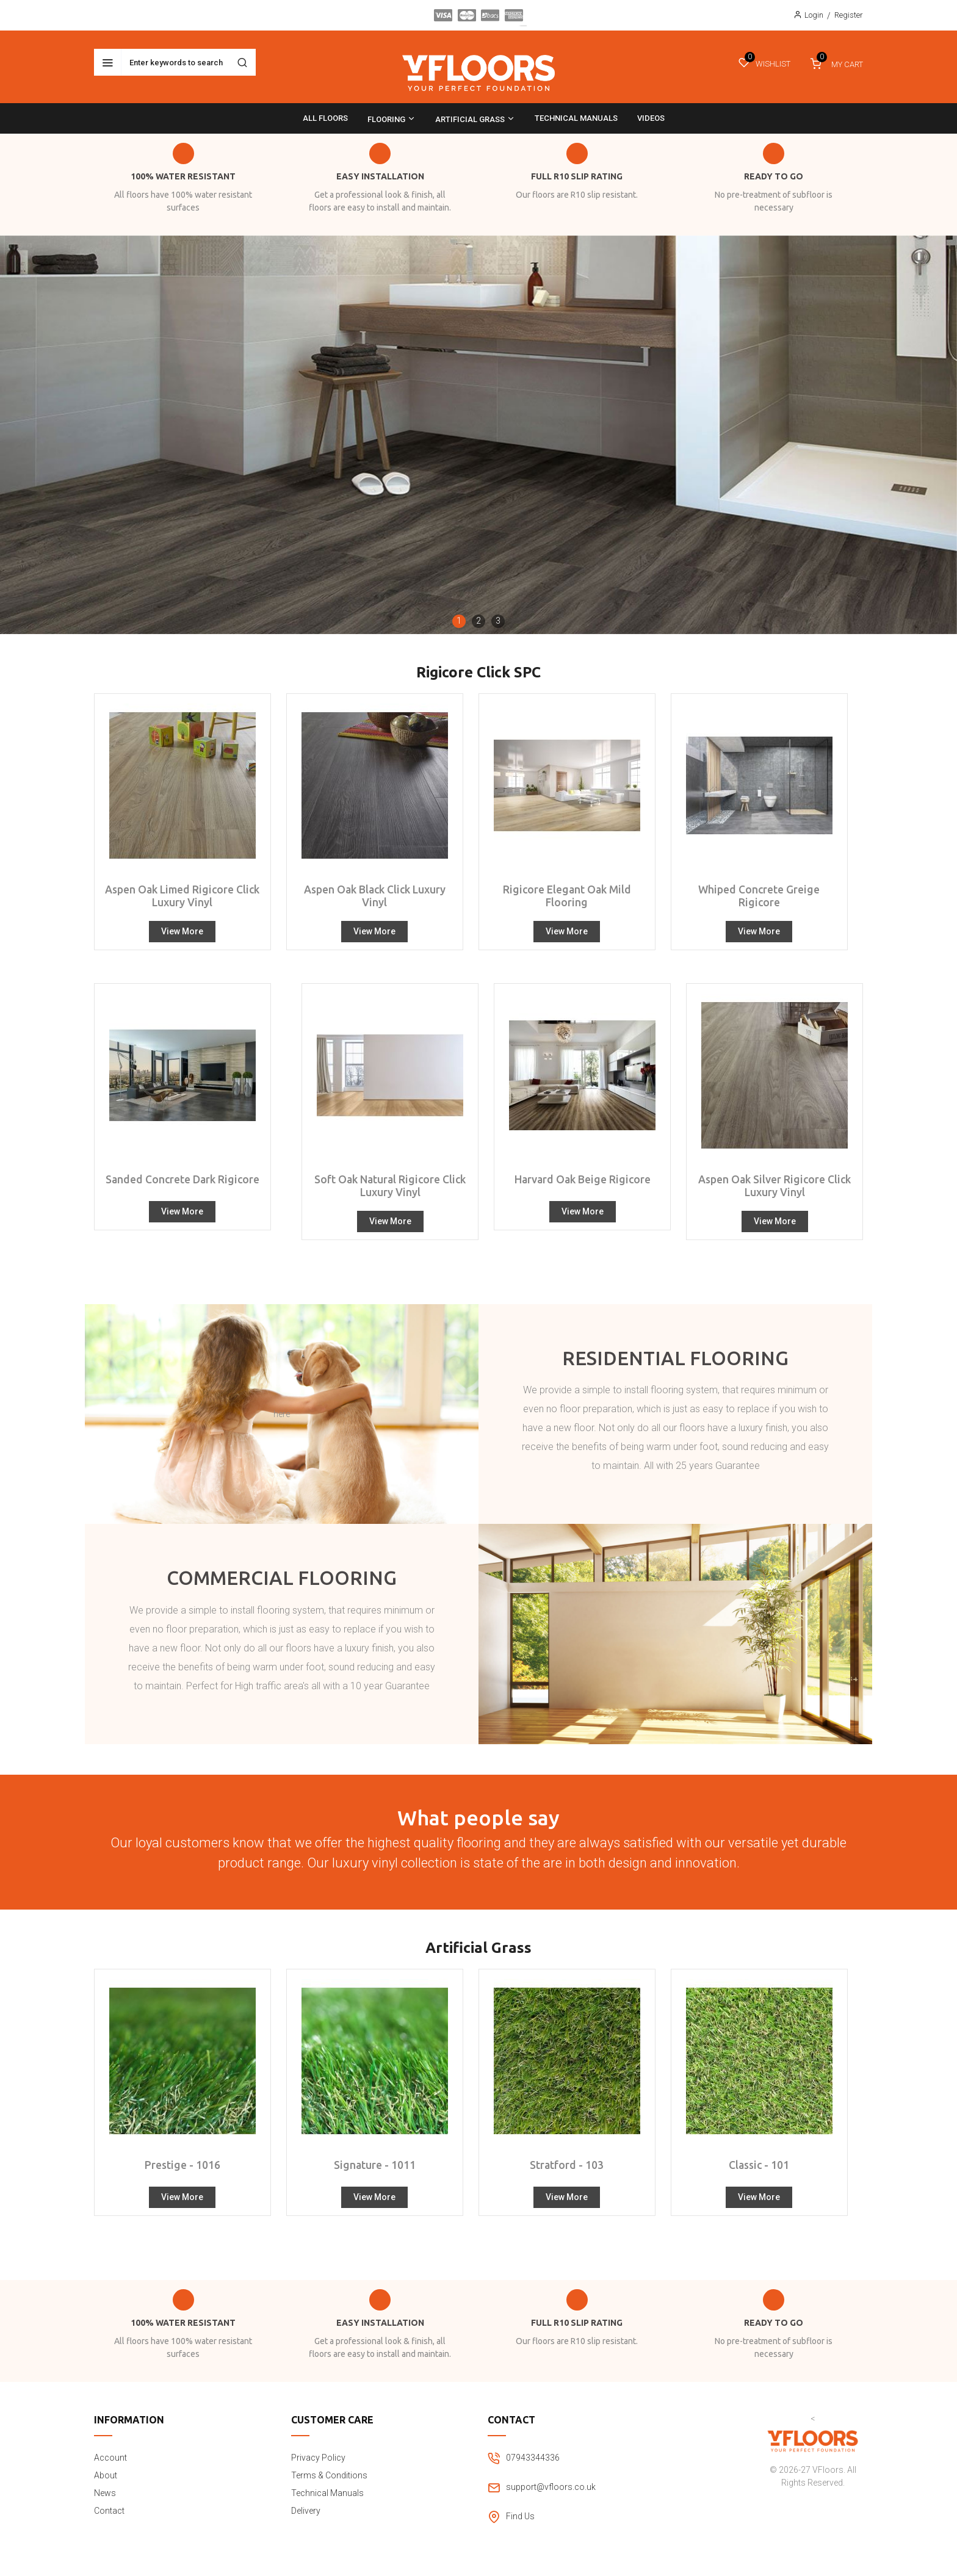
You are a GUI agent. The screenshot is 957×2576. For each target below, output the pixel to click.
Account (110, 2457)
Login (813, 15)
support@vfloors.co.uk (551, 2487)
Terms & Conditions (329, 2475)
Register (848, 15)
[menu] (478, 118)
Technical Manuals (327, 2493)
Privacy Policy (318, 2457)
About (105, 2475)
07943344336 (533, 2457)
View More (182, 931)
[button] (459, 621)
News (105, 2493)
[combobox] (175, 62)
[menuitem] (325, 118)
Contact (109, 2511)
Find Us (520, 2516)
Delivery (305, 2511)
